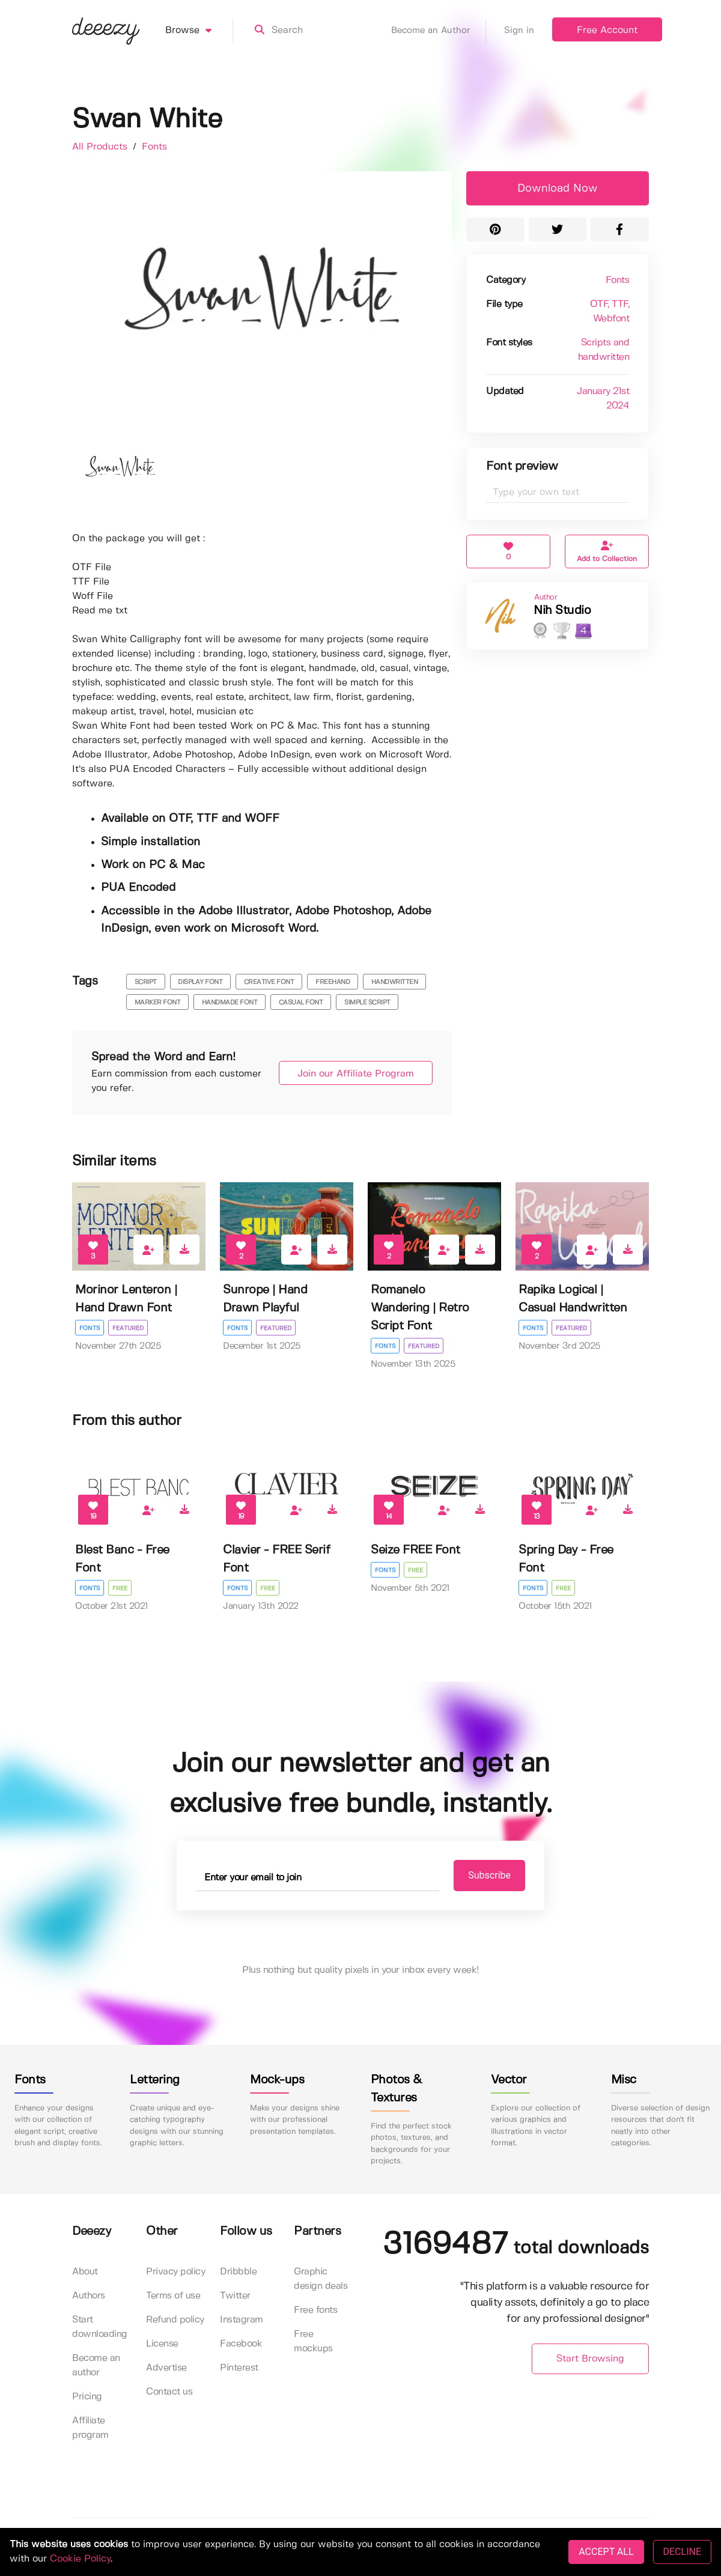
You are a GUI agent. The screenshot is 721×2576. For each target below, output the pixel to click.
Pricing (87, 2396)
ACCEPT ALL (606, 2551)
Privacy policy (175, 2271)
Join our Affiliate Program (349, 1073)
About (85, 2271)
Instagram (241, 2319)
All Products (101, 146)
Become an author (96, 2365)
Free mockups (313, 2341)
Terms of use (173, 2295)
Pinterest (239, 2367)
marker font (158, 1003)
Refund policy (175, 2319)
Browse (199, 31)
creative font (269, 982)
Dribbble (238, 2271)
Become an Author (438, 30)
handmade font (230, 1003)
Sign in (519, 30)
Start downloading (99, 2327)
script (146, 982)
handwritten (394, 982)
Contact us (169, 2391)
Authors (88, 2295)
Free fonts (315, 2310)
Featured (128, 1328)
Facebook (241, 2343)
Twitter (235, 2295)
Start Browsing (590, 2359)
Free (120, 1588)
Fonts (154, 146)
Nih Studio (562, 610)
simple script (367, 1003)
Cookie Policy (80, 2558)
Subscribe (481, 1875)
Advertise (166, 2367)
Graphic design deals (320, 2279)
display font (200, 982)
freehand (332, 982)
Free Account (607, 30)
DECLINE (682, 2551)
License (162, 2343)
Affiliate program (90, 2428)
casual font (301, 1003)
